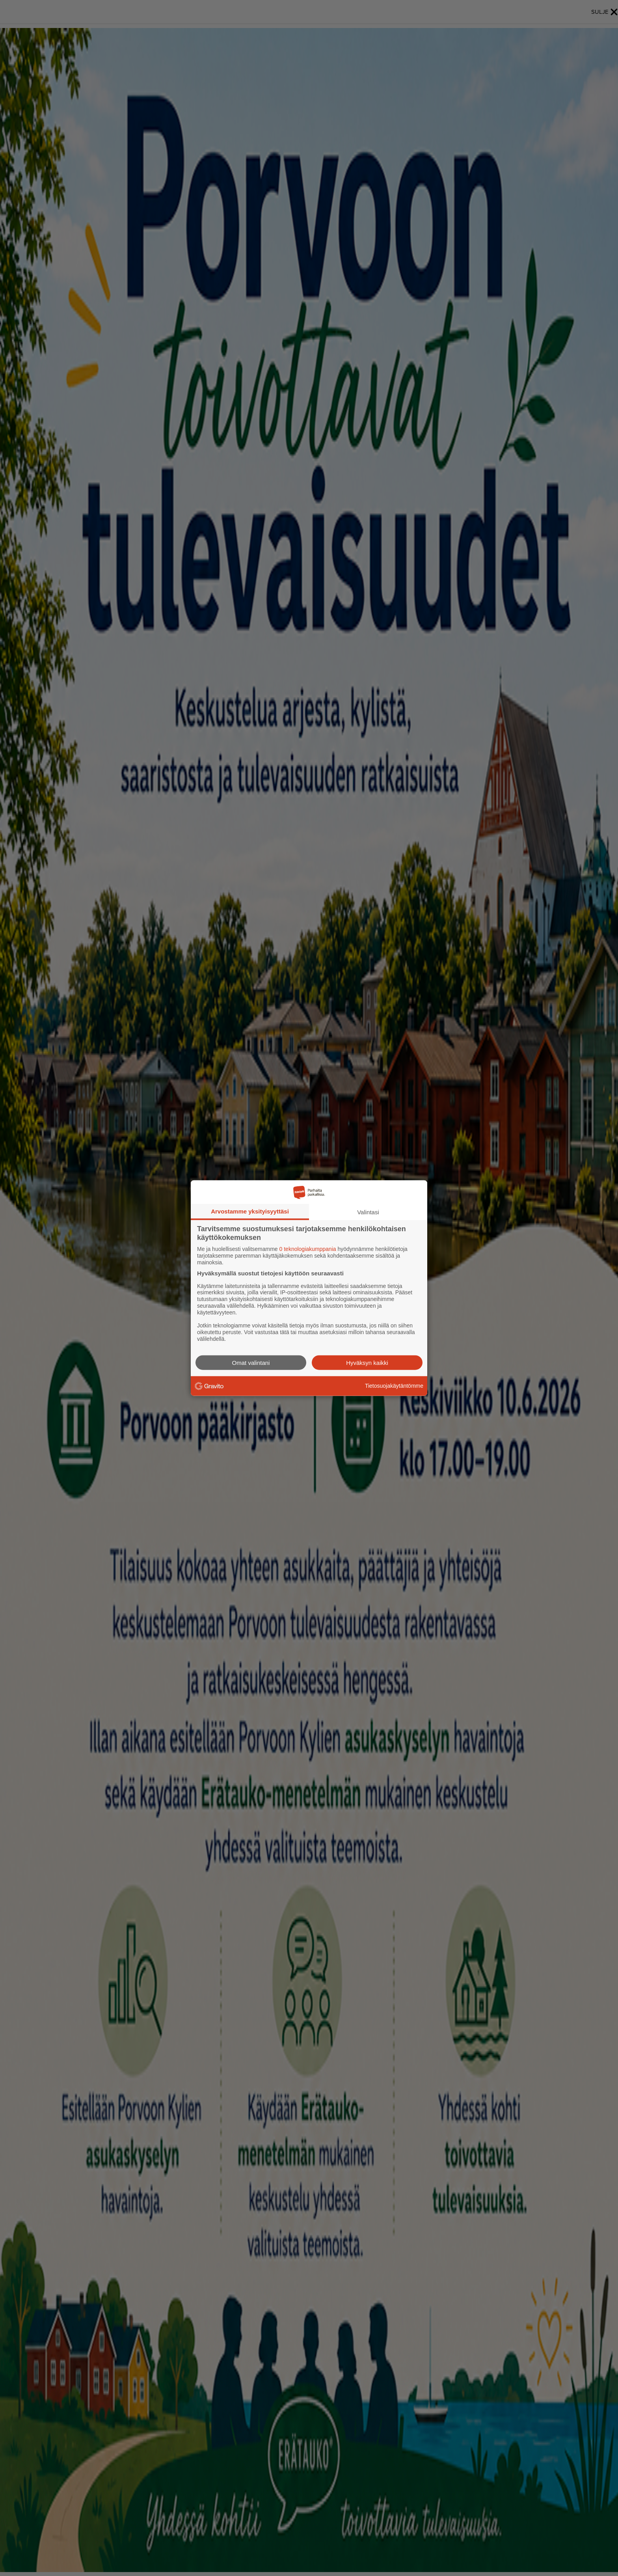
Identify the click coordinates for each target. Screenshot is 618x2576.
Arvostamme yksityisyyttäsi (250, 1211)
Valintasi (368, 1212)
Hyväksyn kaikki (367, 1362)
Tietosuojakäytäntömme (394, 1386)
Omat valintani (251, 1362)
